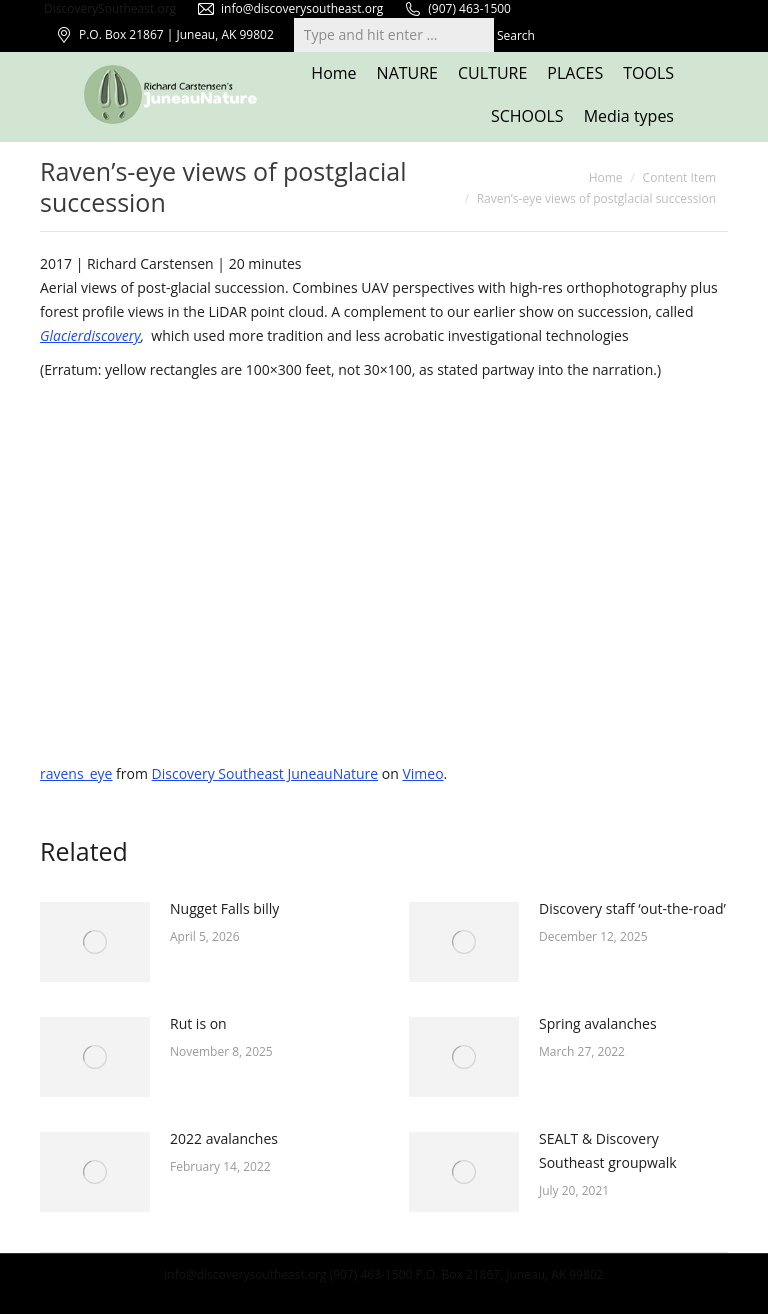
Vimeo (422, 773)
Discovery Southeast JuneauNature (265, 773)
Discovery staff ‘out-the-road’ (632, 908)
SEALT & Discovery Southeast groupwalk (608, 1150)
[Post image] (95, 942)
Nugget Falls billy (224, 908)
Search (516, 35)
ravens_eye (76, 773)
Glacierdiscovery (90, 335)
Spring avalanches (598, 1023)
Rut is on (198, 1023)
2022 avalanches (224, 1138)
